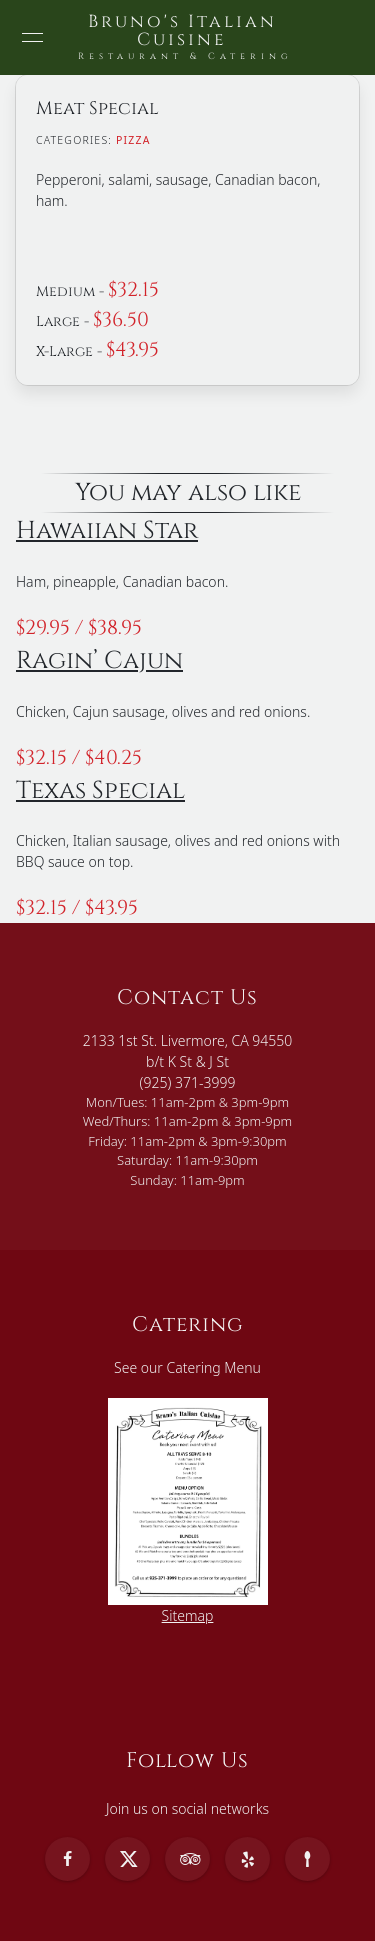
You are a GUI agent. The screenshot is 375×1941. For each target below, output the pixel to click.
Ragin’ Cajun (99, 660)
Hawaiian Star (107, 530)
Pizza (133, 140)
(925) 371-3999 (188, 1082)
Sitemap (188, 1615)
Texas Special (100, 790)
